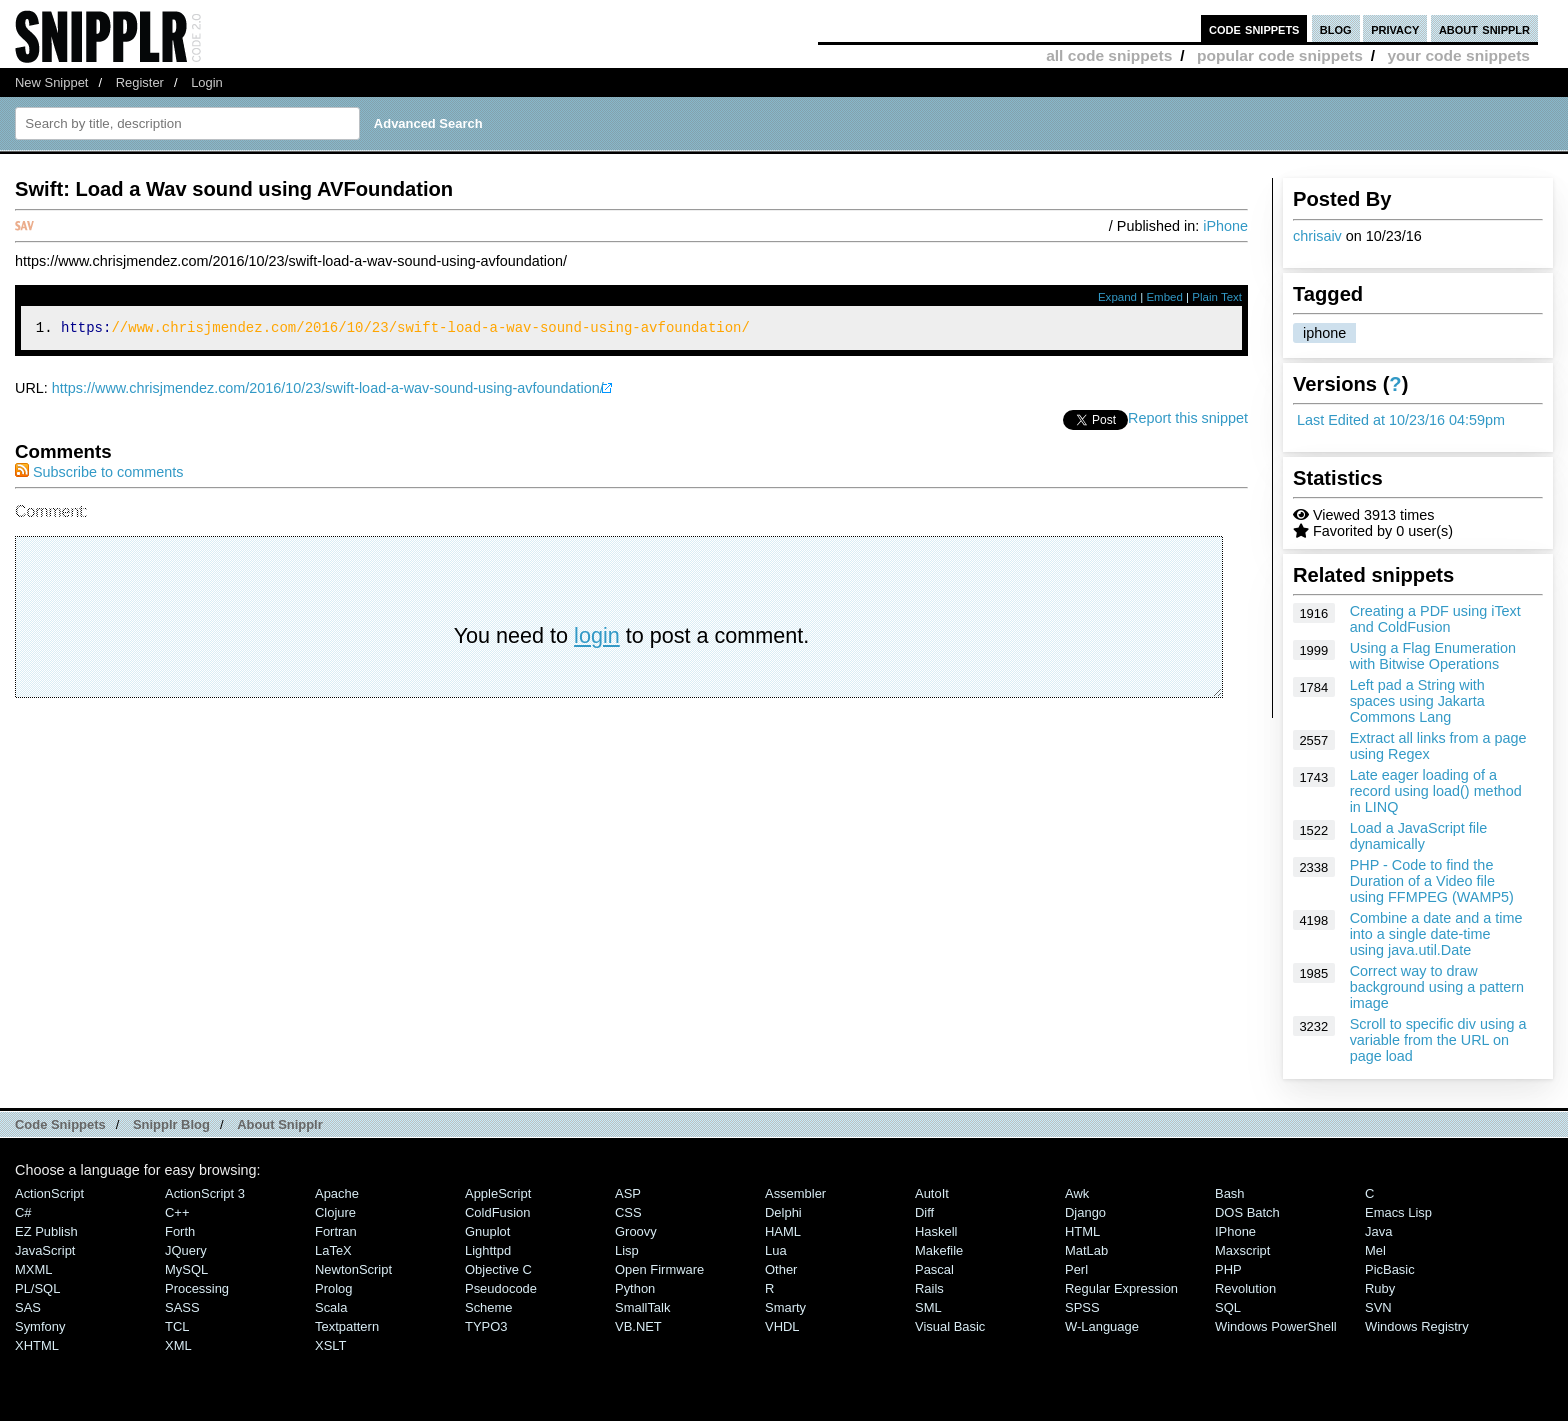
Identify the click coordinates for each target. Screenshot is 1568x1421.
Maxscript (1242, 1250)
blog (1336, 28)
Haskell (936, 1231)
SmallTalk (642, 1307)
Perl (1076, 1269)
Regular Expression (1121, 1288)
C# (23, 1212)
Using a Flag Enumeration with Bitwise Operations (1433, 656)
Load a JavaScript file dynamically (1419, 836)
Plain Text (1217, 297)
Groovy (636, 1231)
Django (1085, 1212)
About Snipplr (280, 1124)
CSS (628, 1212)
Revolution (1245, 1288)
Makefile (939, 1250)
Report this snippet (1188, 421)
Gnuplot (487, 1231)
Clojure (335, 1212)
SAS (28, 1307)
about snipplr (1484, 28)
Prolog (333, 1288)
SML (928, 1307)
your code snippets (1458, 55)
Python (635, 1288)
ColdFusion (498, 1212)
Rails (929, 1288)
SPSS (1082, 1307)
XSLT (330, 1345)
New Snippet (51, 82)
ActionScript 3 (205, 1193)
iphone (1324, 333)
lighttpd (488, 1250)
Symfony (40, 1326)
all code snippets (1109, 55)
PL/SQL (37, 1288)
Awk (1077, 1193)
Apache (337, 1193)
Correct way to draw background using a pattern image (1437, 987)
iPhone (1225, 226)
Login (207, 82)
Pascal (934, 1269)
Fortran (336, 1231)
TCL (177, 1326)
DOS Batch (1247, 1212)
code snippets (1254, 28)
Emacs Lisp (1398, 1212)
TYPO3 (486, 1326)
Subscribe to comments (99, 475)
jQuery (186, 1250)
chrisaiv (1317, 236)
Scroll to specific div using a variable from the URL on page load (1438, 1040)
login (597, 638)
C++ (177, 1212)
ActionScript (49, 1193)
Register (140, 82)
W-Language (1102, 1326)
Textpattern (347, 1326)
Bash (1230, 1193)
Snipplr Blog (171, 1124)
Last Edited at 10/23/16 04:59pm (1401, 420)
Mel (1375, 1250)
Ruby (1380, 1288)
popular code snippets (1280, 55)
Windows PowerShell (1276, 1326)
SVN (1378, 1307)
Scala (331, 1307)
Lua (776, 1250)
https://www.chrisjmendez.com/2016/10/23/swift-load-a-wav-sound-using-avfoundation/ (328, 391)
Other (781, 1269)
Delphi (783, 1212)
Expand (1117, 297)
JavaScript (45, 1250)
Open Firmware (659, 1269)
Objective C (498, 1269)
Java (1378, 1231)
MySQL (186, 1269)
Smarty (785, 1307)
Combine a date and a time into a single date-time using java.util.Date (1436, 934)
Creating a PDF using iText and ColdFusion (1435, 619)
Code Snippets (60, 1124)
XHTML (37, 1345)
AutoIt (932, 1193)
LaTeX (333, 1250)
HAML (783, 1231)
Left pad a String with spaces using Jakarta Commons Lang (1417, 701)
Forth (180, 1231)
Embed (1164, 297)
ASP (628, 1193)
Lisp (627, 1250)
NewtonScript (353, 1269)
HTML (1082, 1231)
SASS (182, 1307)
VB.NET (638, 1326)
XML (178, 1345)
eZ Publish (46, 1231)
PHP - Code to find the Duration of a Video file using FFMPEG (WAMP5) (1432, 881)
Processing (197, 1288)
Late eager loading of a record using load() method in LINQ (1436, 791)
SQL (1228, 1307)
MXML (33, 1269)
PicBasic (1390, 1269)
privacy (1395, 28)
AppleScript (498, 1193)
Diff (924, 1212)
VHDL (782, 1326)
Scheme (489, 1307)
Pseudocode (501, 1288)
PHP (1228, 1269)
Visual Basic (950, 1326)
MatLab (1086, 1250)
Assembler (795, 1193)
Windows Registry (1417, 1326)
